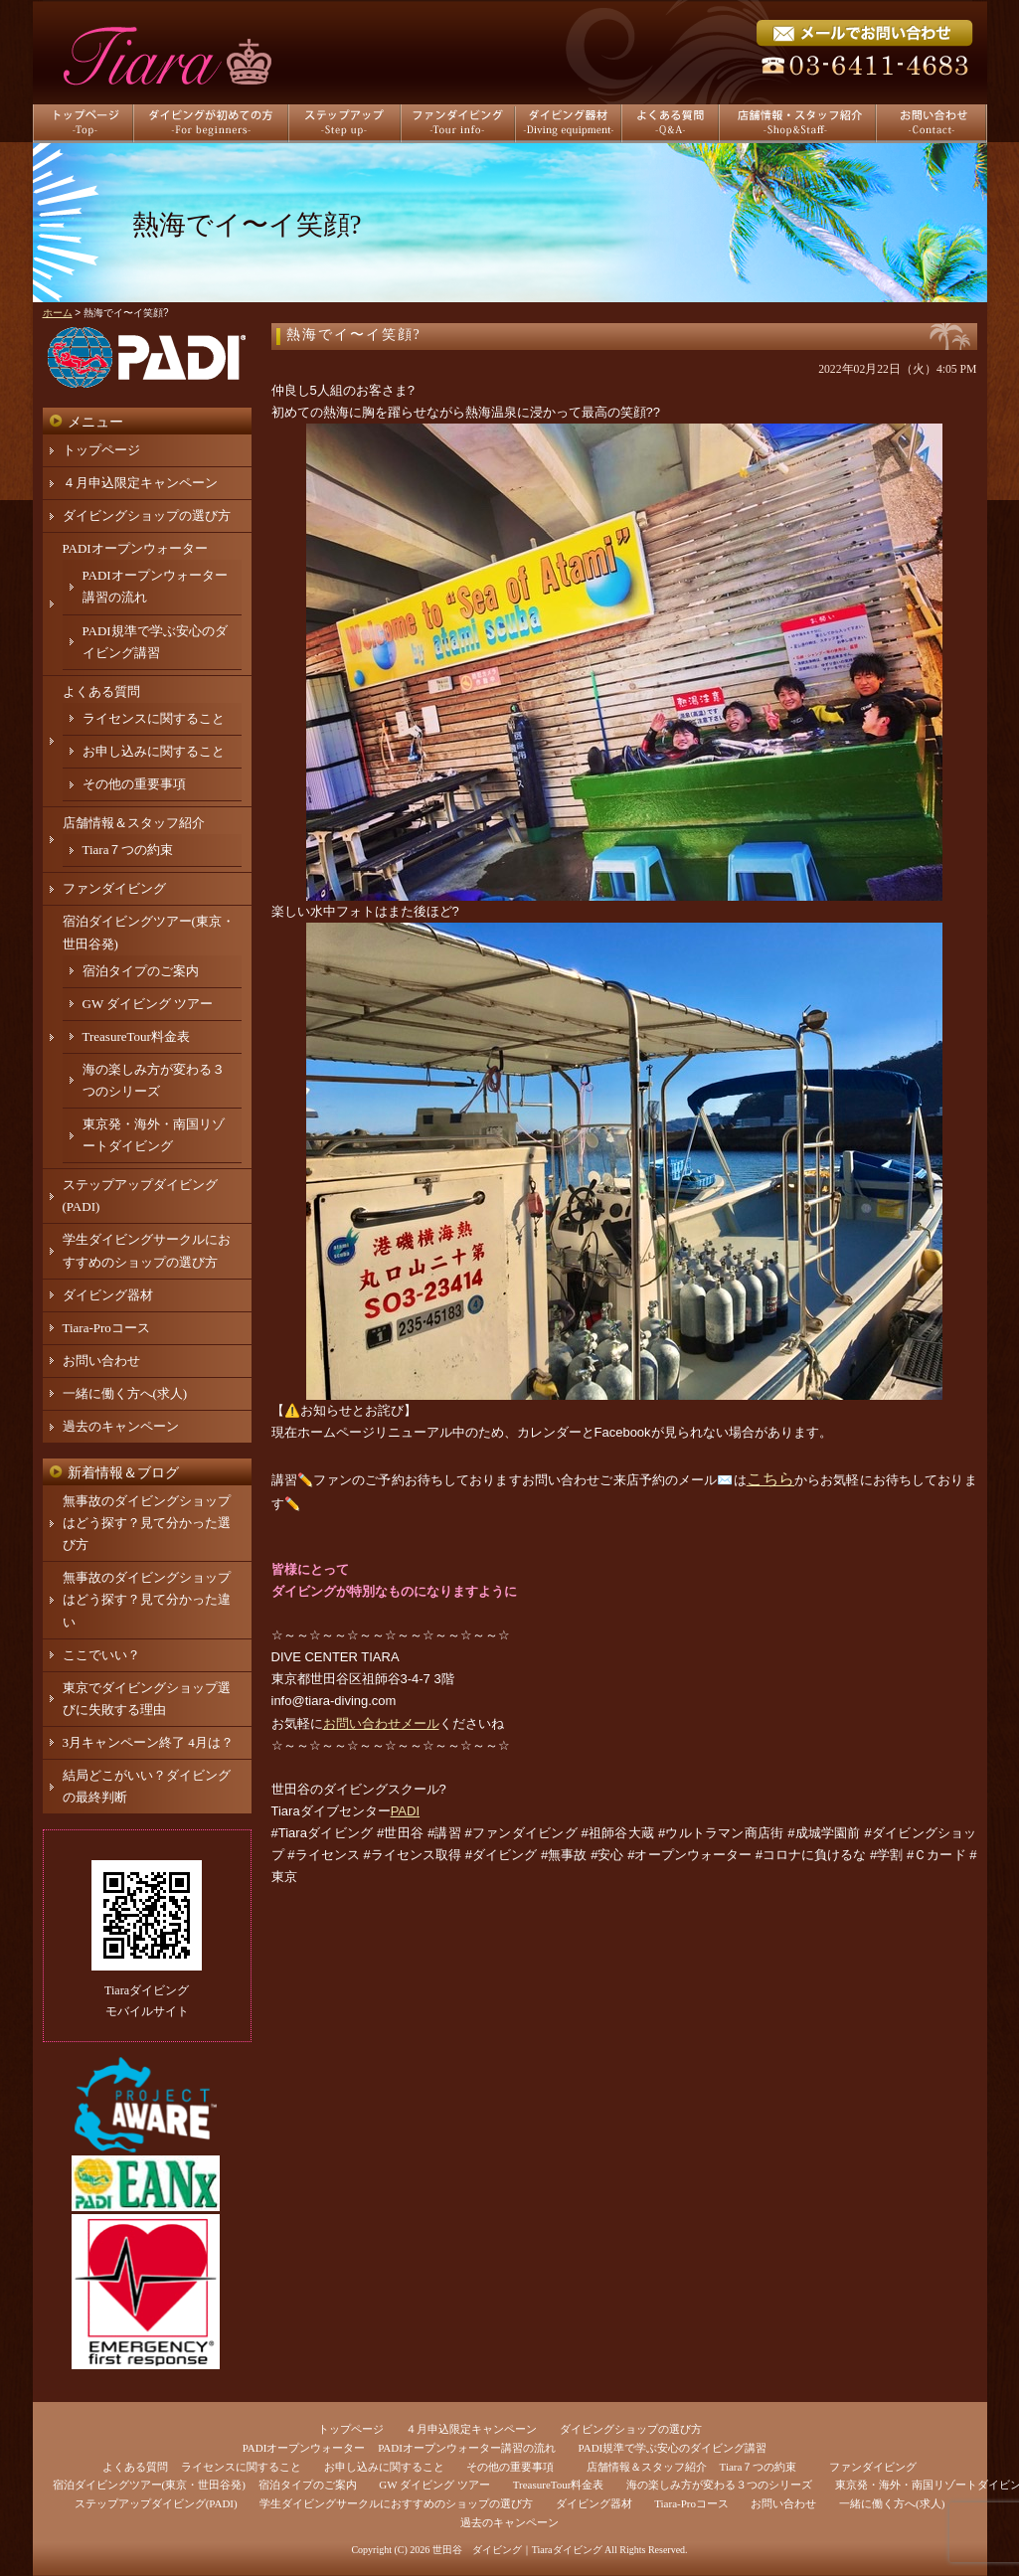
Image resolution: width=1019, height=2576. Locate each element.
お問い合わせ (101, 1360)
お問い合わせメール (381, 1723)
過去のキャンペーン (121, 1426)
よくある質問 (101, 691)
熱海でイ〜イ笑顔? (354, 334)
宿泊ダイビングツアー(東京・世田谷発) (149, 2484)
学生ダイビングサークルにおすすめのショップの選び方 (396, 2503)
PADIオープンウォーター (135, 548)
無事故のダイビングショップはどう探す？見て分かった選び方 (147, 1522)
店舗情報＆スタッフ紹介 (134, 822)
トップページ (101, 449)
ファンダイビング (114, 888)
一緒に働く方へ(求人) (125, 1393)
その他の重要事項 (134, 783)
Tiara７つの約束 (128, 849)
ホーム (58, 312)
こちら (770, 1478)
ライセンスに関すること (154, 718)
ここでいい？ (101, 1654)
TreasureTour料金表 (136, 1036)
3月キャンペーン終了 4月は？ (148, 1742)
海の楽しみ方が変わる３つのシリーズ (719, 2484)
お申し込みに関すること (154, 751)
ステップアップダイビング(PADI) (156, 2503)
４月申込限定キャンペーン (140, 482)
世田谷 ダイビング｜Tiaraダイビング (517, 2549)
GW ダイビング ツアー (148, 1003)
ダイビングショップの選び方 (147, 515)
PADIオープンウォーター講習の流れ (467, 2448)
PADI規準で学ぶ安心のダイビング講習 (673, 2448)
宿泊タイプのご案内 (141, 970)
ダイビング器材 (108, 1295)
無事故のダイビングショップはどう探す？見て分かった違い (147, 1599)
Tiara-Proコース (106, 1327)
